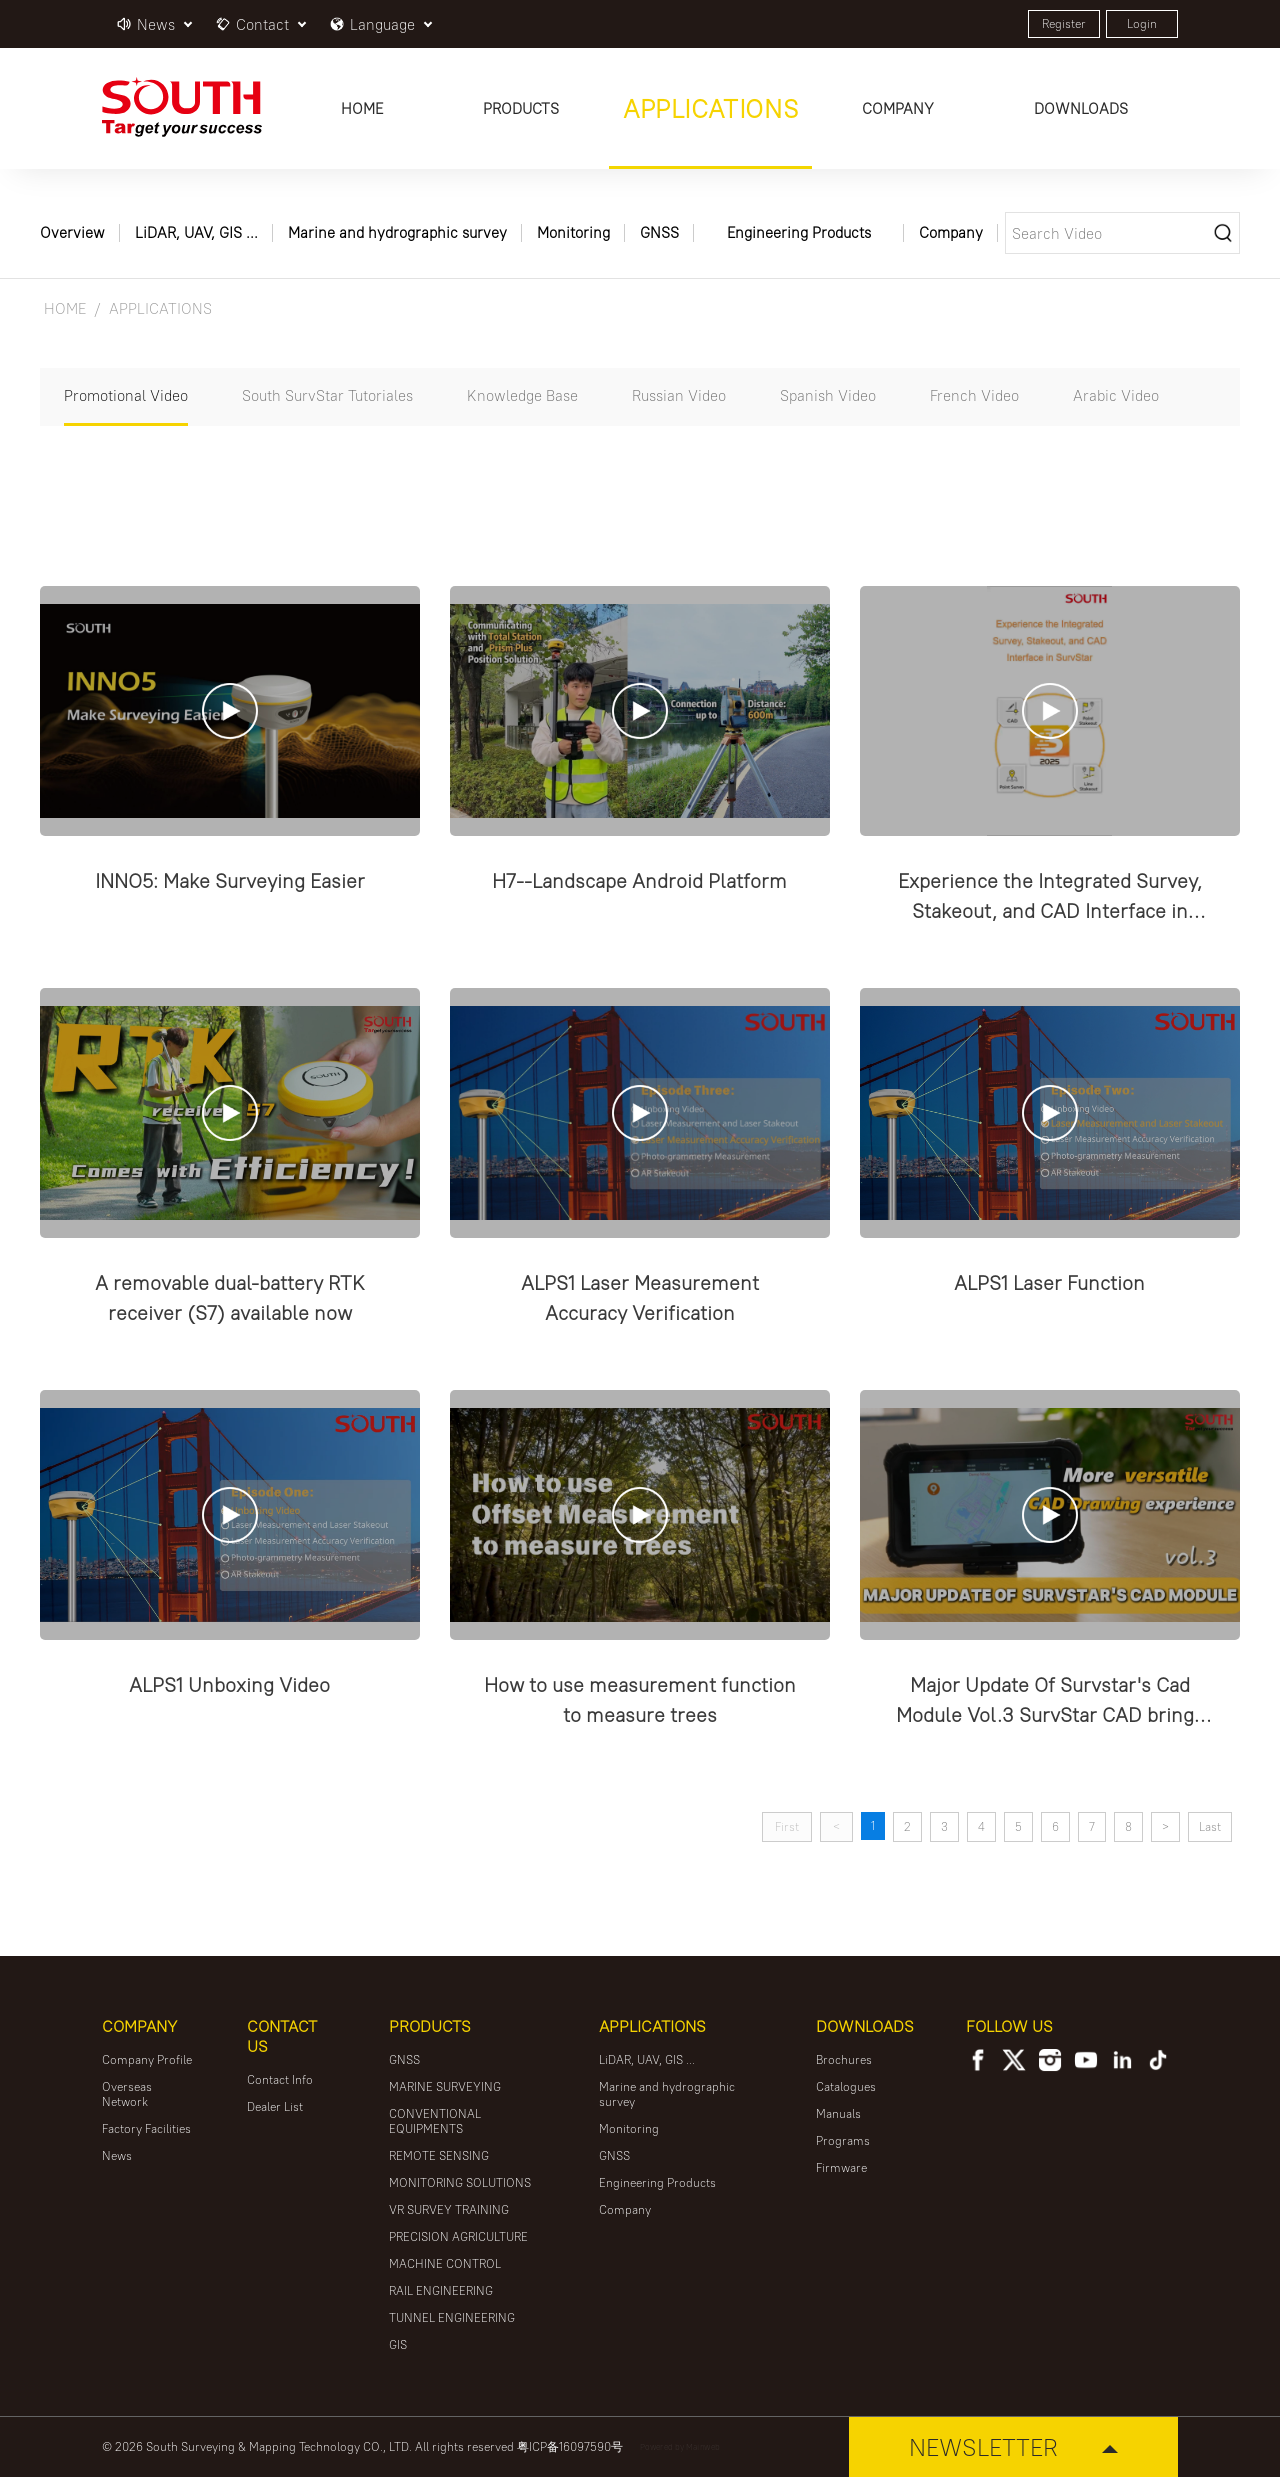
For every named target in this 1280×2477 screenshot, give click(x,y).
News (117, 2155)
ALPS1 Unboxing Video (229, 1684)
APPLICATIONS (160, 308)
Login (1142, 23)
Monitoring (573, 232)
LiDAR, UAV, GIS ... (196, 232)
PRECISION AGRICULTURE (458, 2236)
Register (1064, 23)
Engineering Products (799, 232)
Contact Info (280, 2079)
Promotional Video (126, 395)
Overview (72, 232)
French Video (974, 395)
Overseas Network (127, 2094)
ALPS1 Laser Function (1049, 1282)
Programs (843, 2140)
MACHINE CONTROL (445, 2263)
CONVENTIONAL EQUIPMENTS (435, 2121)
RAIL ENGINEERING (441, 2290)
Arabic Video (1116, 395)
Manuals (838, 2113)
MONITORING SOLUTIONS (460, 2182)
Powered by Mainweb (680, 2446)
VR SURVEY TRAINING (449, 2209)
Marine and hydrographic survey (397, 232)
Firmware (841, 2167)
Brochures (844, 2059)
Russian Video (679, 395)
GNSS (659, 232)
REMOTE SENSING (439, 2155)
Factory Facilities (146, 2128)
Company (951, 232)
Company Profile (147, 2059)
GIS (398, 2344)
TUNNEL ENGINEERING (452, 2317)
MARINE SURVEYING (445, 2086)
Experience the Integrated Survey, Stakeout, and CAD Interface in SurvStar (1050, 910)
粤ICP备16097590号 (570, 2446)
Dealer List (275, 2106)
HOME (65, 308)
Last (1210, 1826)
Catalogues (846, 2086)
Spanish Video (828, 395)
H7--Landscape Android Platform (639, 880)
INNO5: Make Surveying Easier (230, 880)
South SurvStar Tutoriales (327, 395)
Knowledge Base (522, 395)
